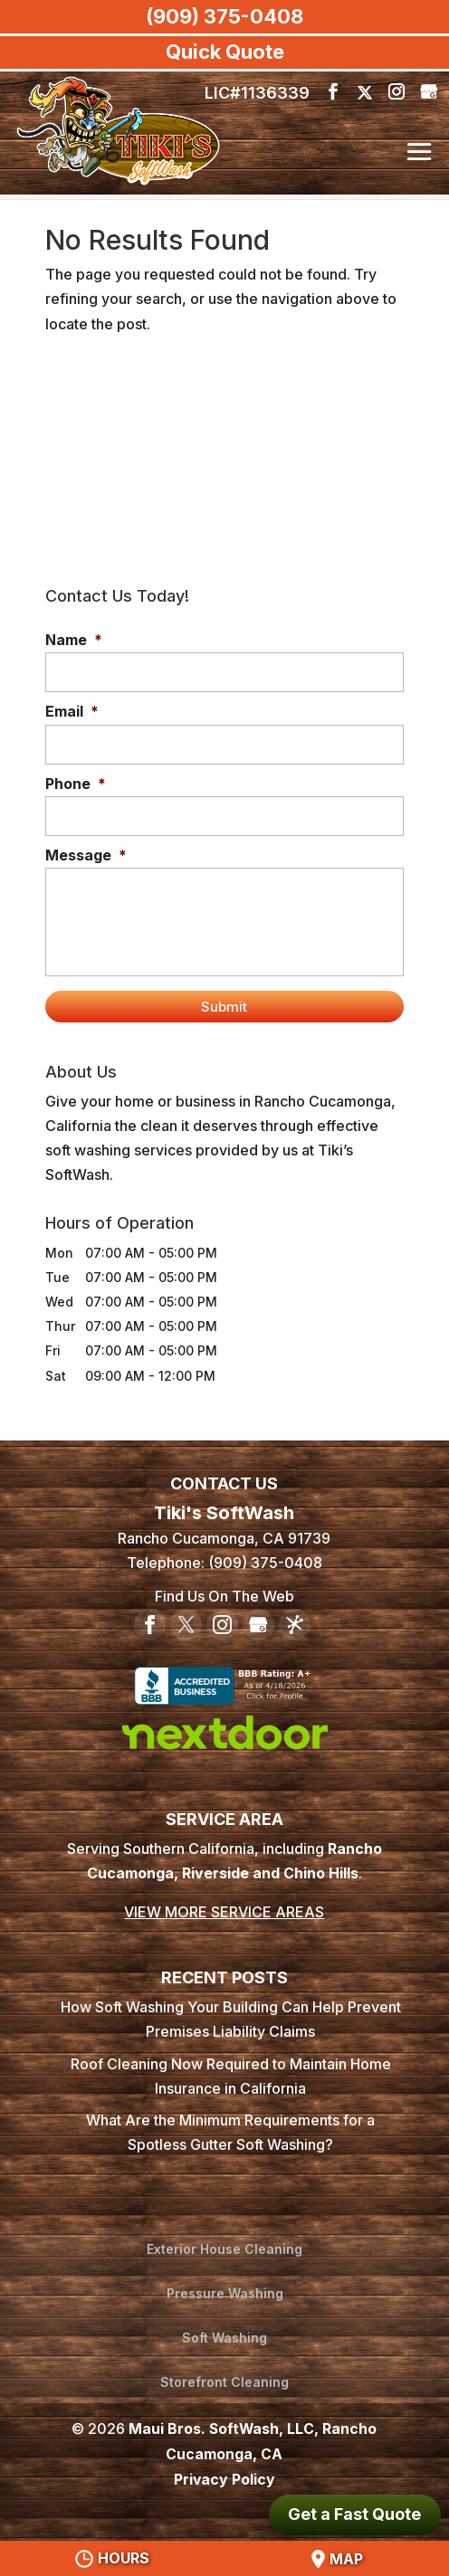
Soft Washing (224, 2337)
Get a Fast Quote (354, 2514)
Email (72, 711)
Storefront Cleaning (224, 2382)
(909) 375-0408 (224, 16)
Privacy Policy (224, 2477)
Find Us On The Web (224, 1598)
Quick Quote (225, 51)
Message (86, 855)
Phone (75, 784)
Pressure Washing (225, 2294)
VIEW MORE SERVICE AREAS (224, 1914)
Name (73, 640)
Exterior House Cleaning (224, 2250)
